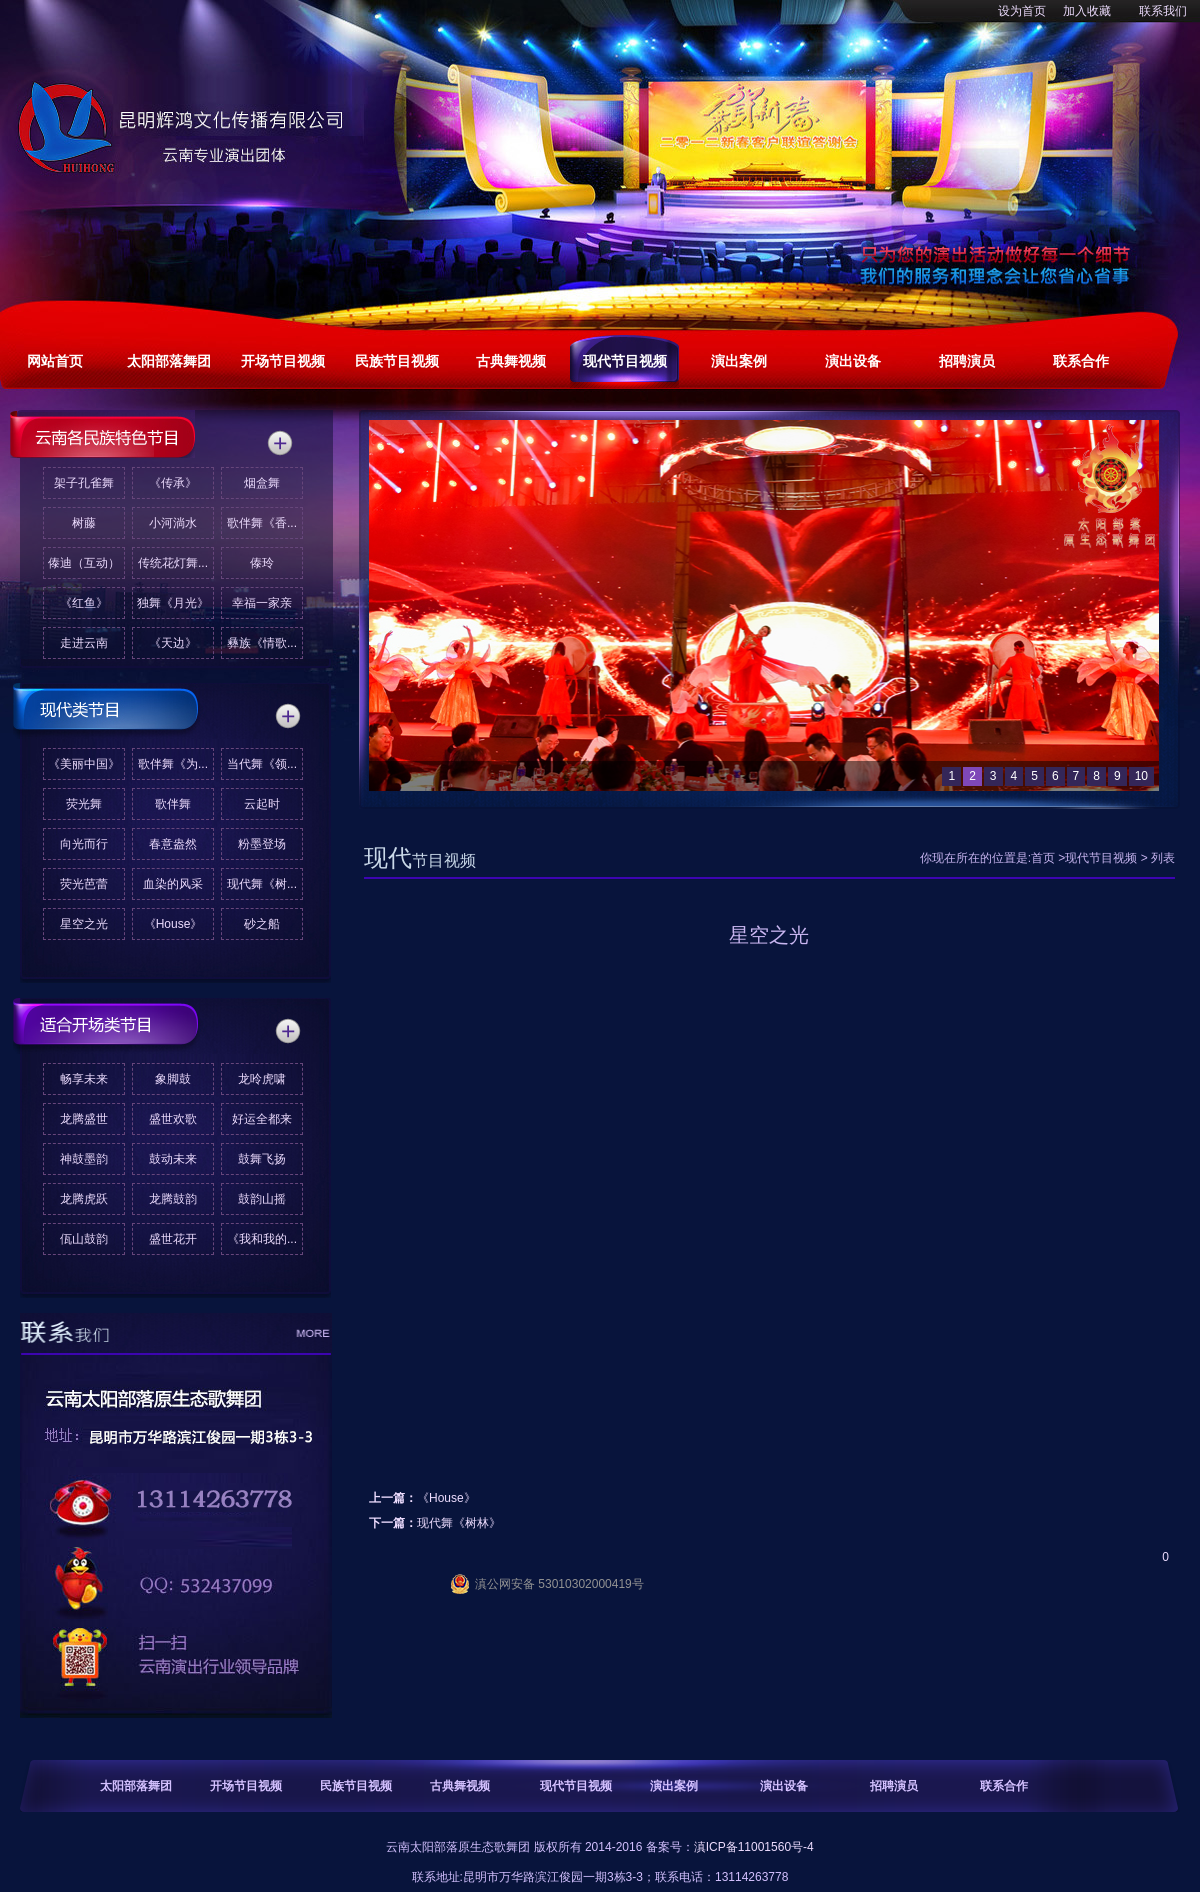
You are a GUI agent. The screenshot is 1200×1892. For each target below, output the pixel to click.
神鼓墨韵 (84, 1159)
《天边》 (173, 643)
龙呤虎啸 (262, 1079)
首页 (1043, 858)
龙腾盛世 (84, 1119)
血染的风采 (173, 884)
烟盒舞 (262, 483)
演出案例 (674, 1786)
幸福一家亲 (262, 603)
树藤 (84, 523)
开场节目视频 (246, 1786)
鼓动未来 (173, 1159)
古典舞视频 (460, 1786)
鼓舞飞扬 (262, 1159)
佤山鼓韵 (84, 1239)
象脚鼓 (173, 1079)
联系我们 (1163, 11)
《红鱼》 (84, 603)
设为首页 (1022, 11)
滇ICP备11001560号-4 (754, 1847)
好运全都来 (262, 1119)
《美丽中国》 (84, 764)
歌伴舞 (173, 804)
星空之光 (84, 924)
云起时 (262, 804)
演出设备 (784, 1786)
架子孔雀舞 (84, 483)
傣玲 (262, 563)
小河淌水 (173, 523)
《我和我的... (262, 1239)
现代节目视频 (1101, 858)
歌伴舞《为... (173, 764)
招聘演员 (894, 1786)
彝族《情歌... (262, 643)
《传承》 (173, 483)
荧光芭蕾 (84, 884)
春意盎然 (173, 844)
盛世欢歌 (173, 1119)
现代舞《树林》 (459, 1523)
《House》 (173, 924)
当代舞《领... (262, 764)
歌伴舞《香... (262, 523)
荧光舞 (84, 804)
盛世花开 (173, 1239)
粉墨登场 (262, 844)
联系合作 (1004, 1786)
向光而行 (84, 844)
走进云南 (84, 643)
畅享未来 (84, 1079)
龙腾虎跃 (84, 1199)
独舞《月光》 (173, 603)
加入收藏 (1087, 11)
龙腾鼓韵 (173, 1199)
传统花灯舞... (173, 563)
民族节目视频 (356, 1786)
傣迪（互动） (84, 563)
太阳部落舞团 (136, 1786)
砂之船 (262, 924)
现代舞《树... (262, 884)
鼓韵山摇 (262, 1199)
